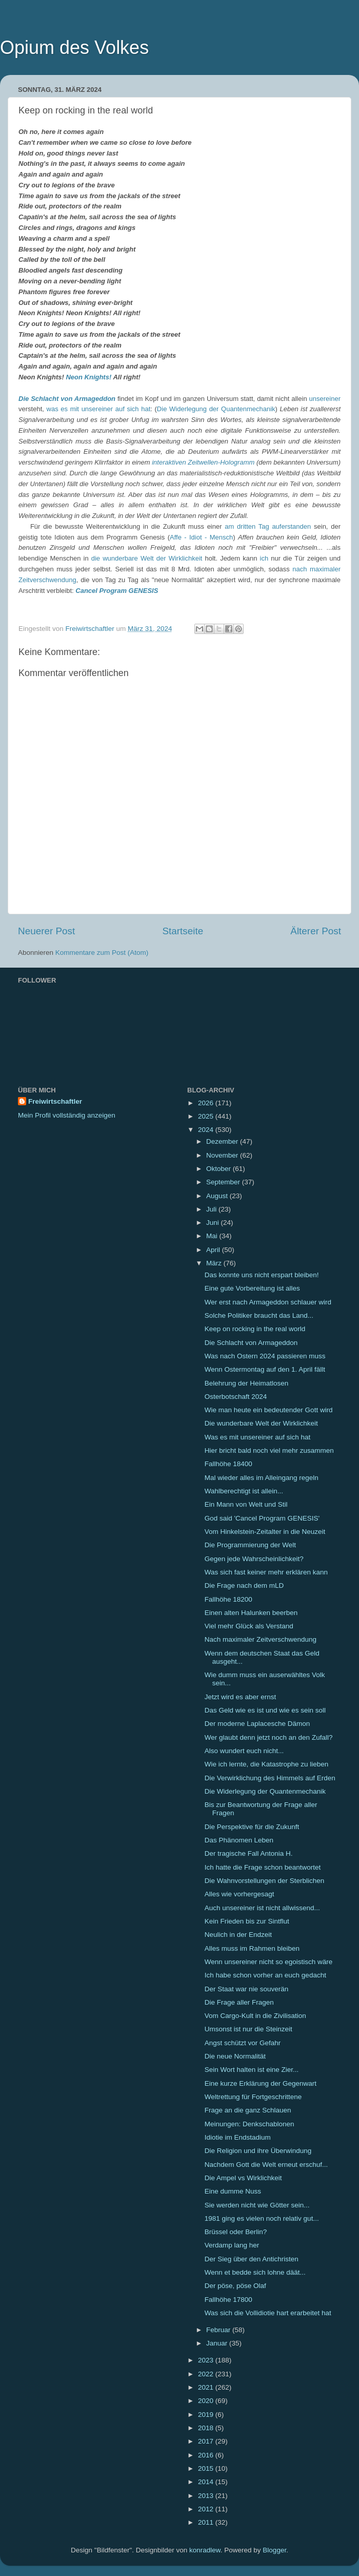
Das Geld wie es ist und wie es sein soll (265, 1710)
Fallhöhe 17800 (228, 2299)
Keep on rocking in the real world (255, 1329)
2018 (206, 2428)
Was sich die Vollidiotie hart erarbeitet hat (268, 2313)
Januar (217, 2343)
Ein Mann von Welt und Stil (246, 1504)
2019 (206, 2414)
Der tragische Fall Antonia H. (249, 1853)
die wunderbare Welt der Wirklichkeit (147, 558)
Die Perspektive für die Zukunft (252, 1827)
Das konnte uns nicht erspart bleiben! (262, 1275)
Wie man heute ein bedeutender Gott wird (269, 1410)
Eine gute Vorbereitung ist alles (252, 1288)
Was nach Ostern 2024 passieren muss (265, 1356)
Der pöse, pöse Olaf (235, 2286)
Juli (212, 1209)
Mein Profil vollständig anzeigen (66, 1115)
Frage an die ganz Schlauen (248, 2110)
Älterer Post (315, 931)
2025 (206, 1116)
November (223, 1155)
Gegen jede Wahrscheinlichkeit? (254, 1559)
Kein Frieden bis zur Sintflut (247, 1921)
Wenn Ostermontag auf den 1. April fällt (265, 1369)
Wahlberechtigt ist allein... (244, 1491)
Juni (213, 1222)
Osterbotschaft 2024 (236, 1396)
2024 (206, 1129)
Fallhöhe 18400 (228, 1464)
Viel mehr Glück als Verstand (249, 1626)
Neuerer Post (46, 931)
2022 (206, 2374)
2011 (206, 2522)
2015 (206, 2468)
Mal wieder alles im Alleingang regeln (261, 1478)
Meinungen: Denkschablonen (249, 2124)
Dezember (223, 1141)
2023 (206, 2360)
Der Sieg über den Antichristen (251, 2259)
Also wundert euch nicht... (244, 1751)
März (215, 1263)
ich (264, 558)
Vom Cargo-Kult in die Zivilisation (255, 2016)
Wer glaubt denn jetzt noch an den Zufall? (269, 1737)
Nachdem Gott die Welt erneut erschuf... (266, 2164)
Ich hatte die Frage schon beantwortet (263, 1867)
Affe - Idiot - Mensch (201, 537)
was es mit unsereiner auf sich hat (99, 409)
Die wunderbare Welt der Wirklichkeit (261, 1423)
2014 (206, 2482)
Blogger (274, 2550)
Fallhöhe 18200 (228, 1599)
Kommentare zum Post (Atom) (102, 952)
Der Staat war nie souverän (247, 1989)
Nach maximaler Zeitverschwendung (260, 1639)
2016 (206, 2455)
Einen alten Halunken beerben (251, 1613)
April (214, 1250)
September (224, 1182)
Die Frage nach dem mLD (244, 1585)
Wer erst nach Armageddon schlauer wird (268, 1302)
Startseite (182, 931)
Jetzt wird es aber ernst (240, 1697)
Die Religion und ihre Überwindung (258, 2151)
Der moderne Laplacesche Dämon (257, 1723)
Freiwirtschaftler (55, 1101)
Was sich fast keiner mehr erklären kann (266, 1572)
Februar (219, 2330)
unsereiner (325, 398)
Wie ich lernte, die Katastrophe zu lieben (267, 1764)
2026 (206, 1103)
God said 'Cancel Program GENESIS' (262, 1518)
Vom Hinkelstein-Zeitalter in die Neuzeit (265, 1531)
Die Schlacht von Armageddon (66, 398)
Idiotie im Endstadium (238, 2137)
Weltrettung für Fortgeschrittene (253, 2097)
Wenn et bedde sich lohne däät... (255, 2272)
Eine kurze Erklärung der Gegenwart (260, 2083)
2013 (206, 2496)
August (218, 1196)
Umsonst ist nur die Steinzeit (248, 2029)
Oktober (219, 1168)
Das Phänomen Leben (239, 1840)
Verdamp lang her (232, 2245)
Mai (213, 1236)
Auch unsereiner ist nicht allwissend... (262, 1908)
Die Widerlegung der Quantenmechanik (216, 409)
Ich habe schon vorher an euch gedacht (265, 1975)
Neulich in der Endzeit (238, 1934)
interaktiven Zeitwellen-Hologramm (203, 462)
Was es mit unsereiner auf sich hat (258, 1437)
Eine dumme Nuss (233, 2191)
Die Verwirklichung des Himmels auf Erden (270, 1778)
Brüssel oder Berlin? (236, 2232)
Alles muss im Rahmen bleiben (252, 1948)
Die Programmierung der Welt (250, 1545)
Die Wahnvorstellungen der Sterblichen (265, 1881)
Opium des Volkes (74, 47)
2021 (206, 2387)
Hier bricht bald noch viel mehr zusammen (269, 1450)
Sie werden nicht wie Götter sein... (257, 2205)
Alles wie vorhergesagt (239, 1894)
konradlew (205, 2550)
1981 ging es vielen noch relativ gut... (262, 2218)
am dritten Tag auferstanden (268, 526)
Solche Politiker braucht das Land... (259, 1315)
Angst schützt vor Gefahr (243, 2043)
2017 (206, 2441)
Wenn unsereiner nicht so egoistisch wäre (269, 1962)
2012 (206, 2509)
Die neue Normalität (235, 2056)
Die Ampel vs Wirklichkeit (243, 2178)
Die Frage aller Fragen (239, 2002)
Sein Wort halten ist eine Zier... (252, 2069)
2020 (206, 2401)
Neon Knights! (88, 377)
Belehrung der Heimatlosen (247, 1383)
